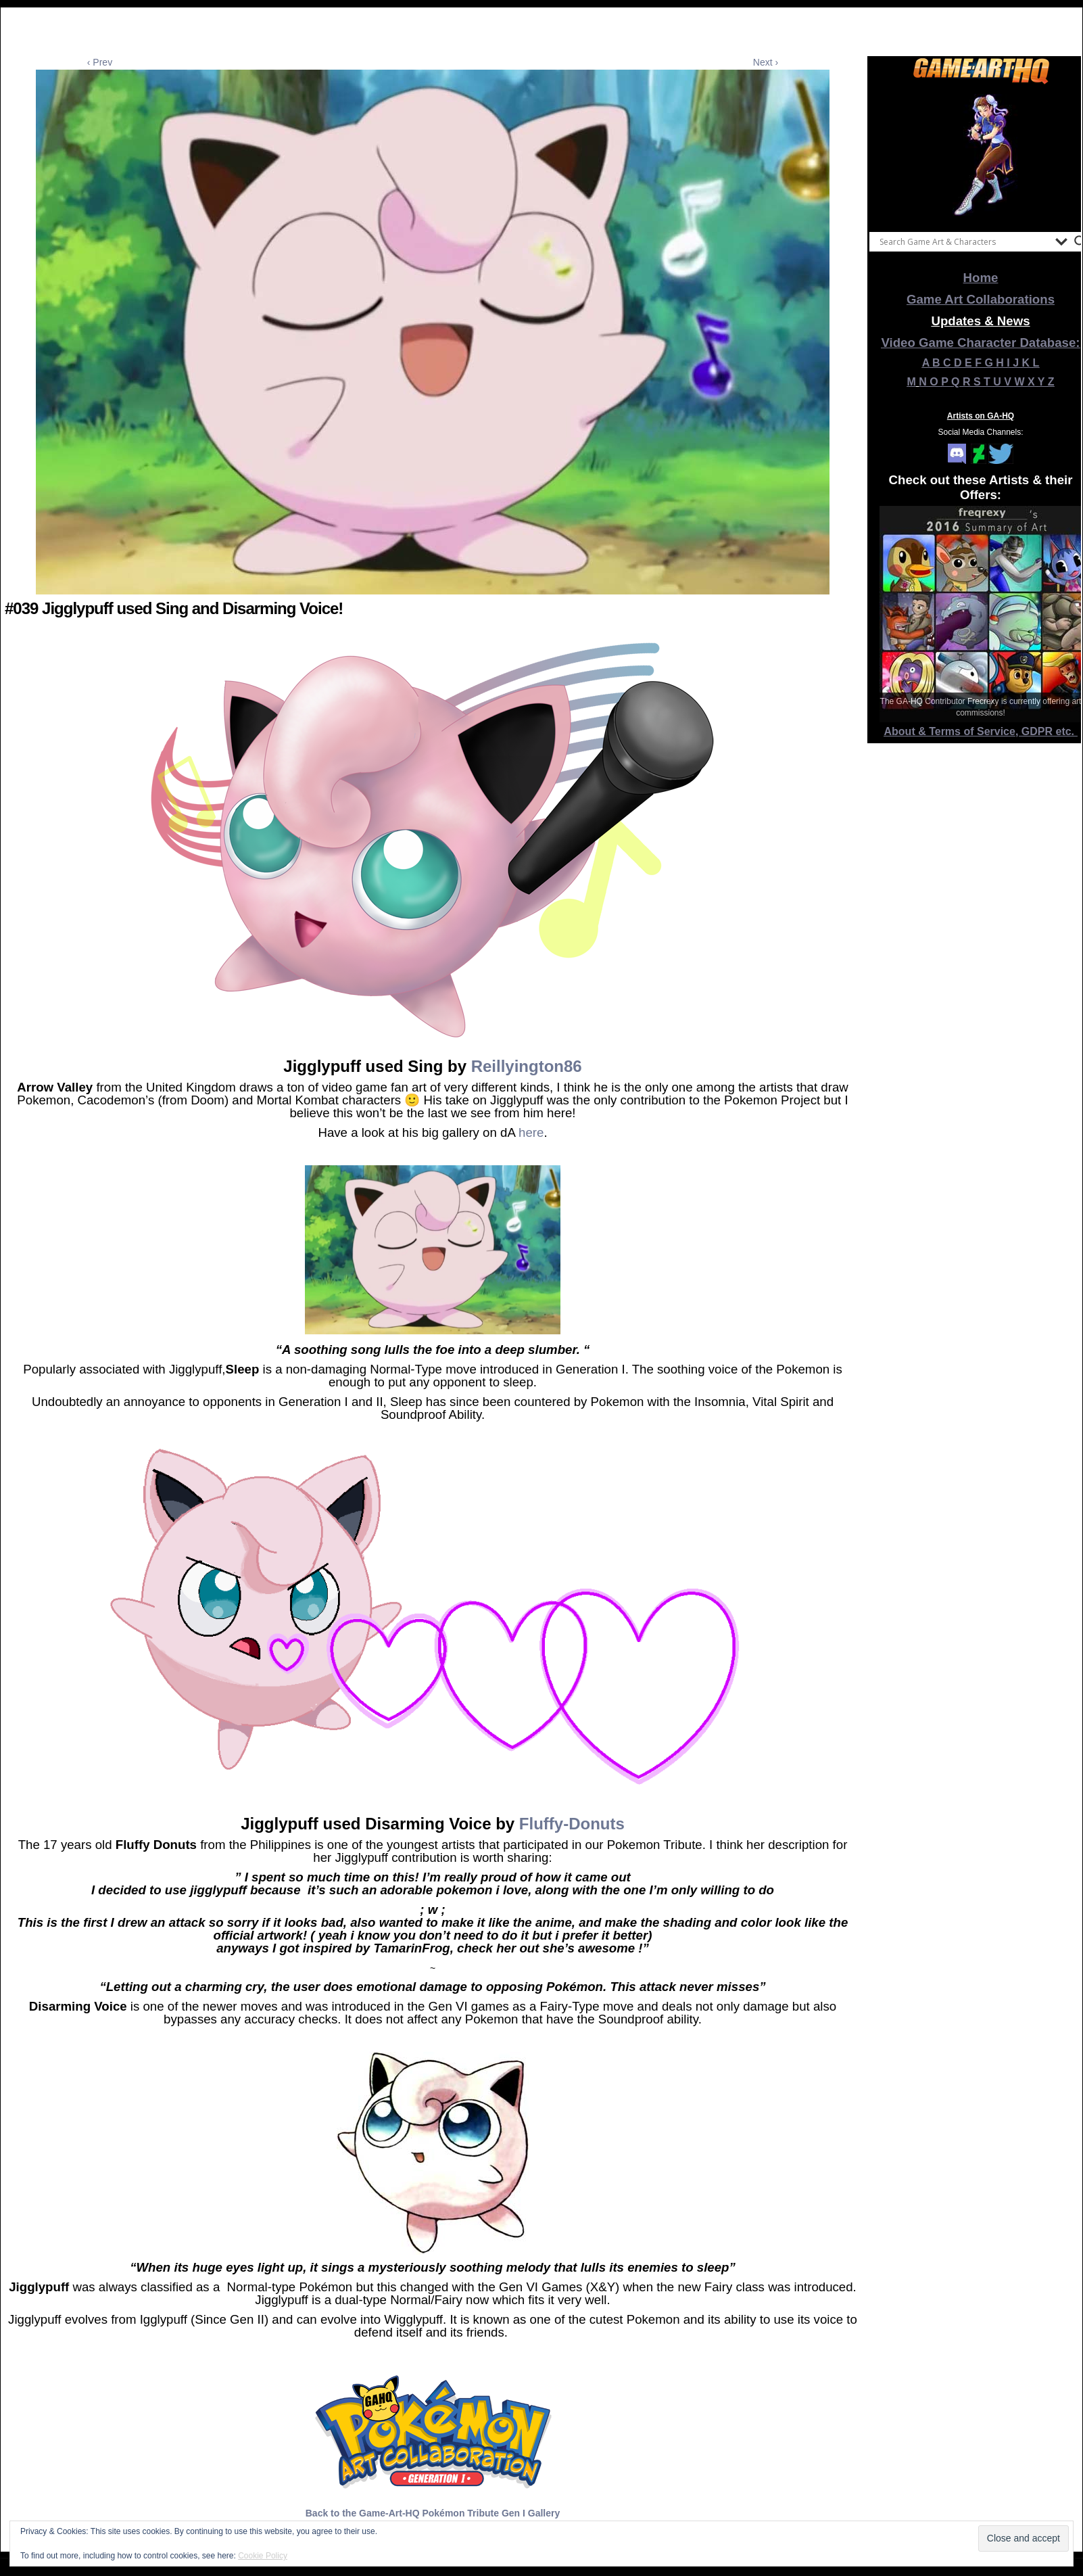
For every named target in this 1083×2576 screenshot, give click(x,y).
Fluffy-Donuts (572, 1823)
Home (980, 278)
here (531, 1132)
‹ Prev (99, 62)
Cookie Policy (262, 2555)
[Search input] (964, 241)
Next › (765, 62)
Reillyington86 (526, 1066)
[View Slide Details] (981, 155)
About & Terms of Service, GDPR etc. (981, 731)
